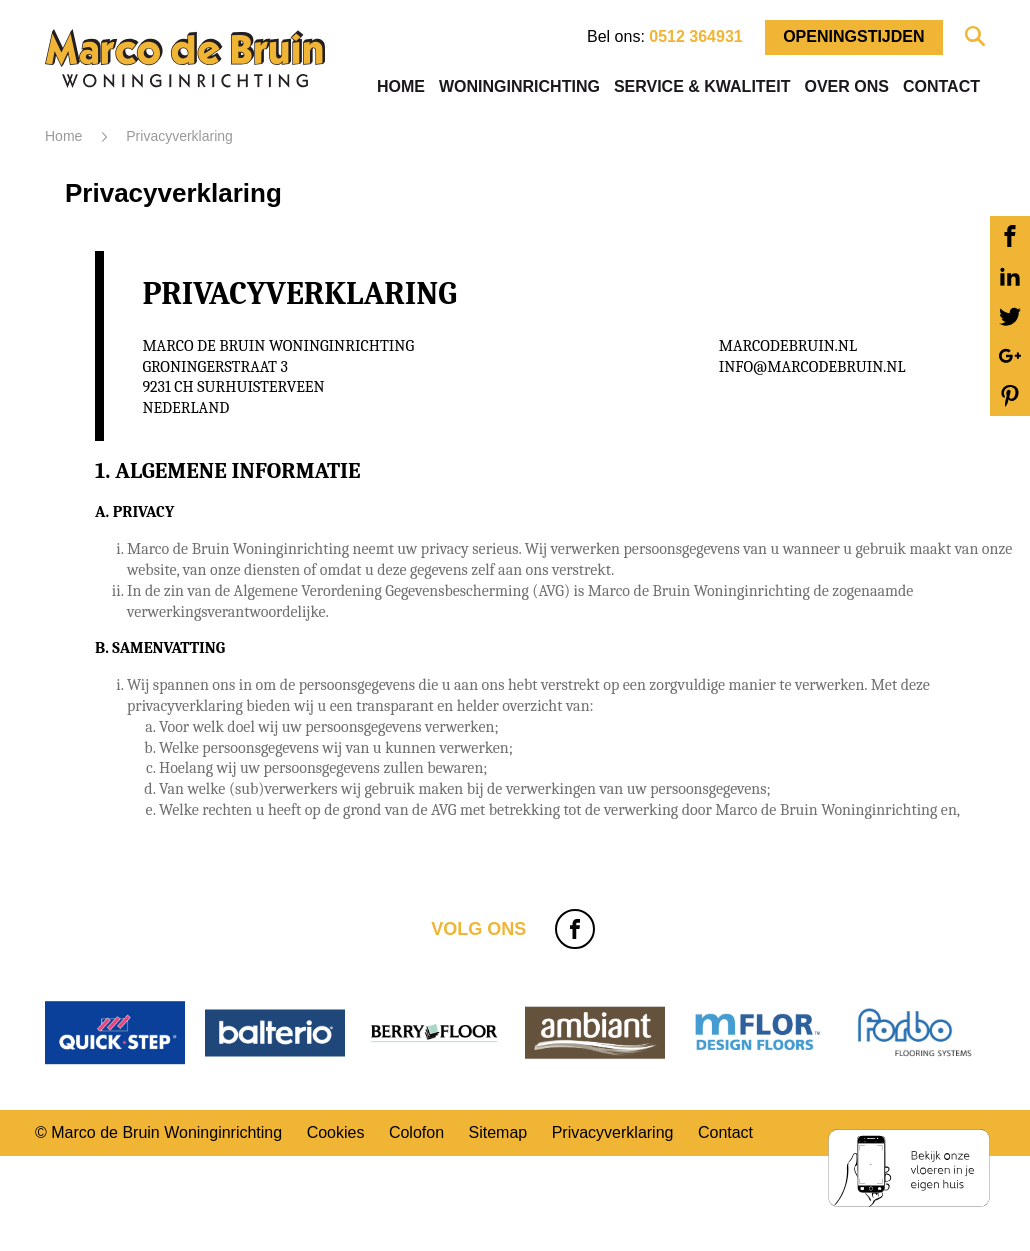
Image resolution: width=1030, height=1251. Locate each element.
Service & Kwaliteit (702, 86)
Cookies (336, 1132)
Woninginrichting (519, 86)
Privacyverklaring (613, 1132)
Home (401, 86)
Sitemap (498, 1132)
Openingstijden (853, 36)
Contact (941, 86)
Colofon (416, 1132)
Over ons (846, 86)
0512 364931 (695, 36)
